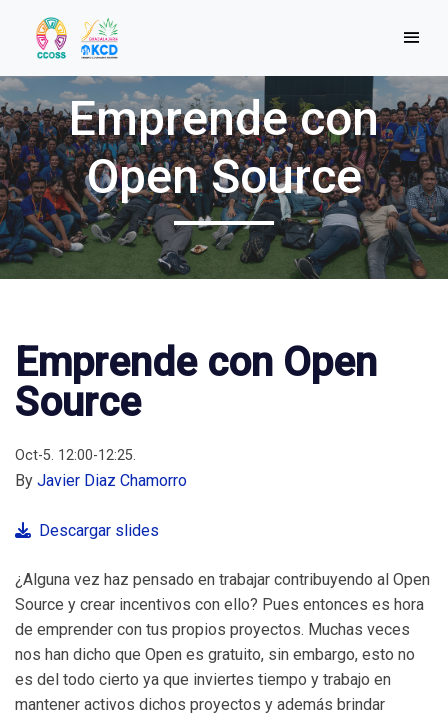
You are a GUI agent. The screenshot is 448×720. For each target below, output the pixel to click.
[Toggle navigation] (411, 38)
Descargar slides (87, 530)
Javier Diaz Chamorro (112, 480)
